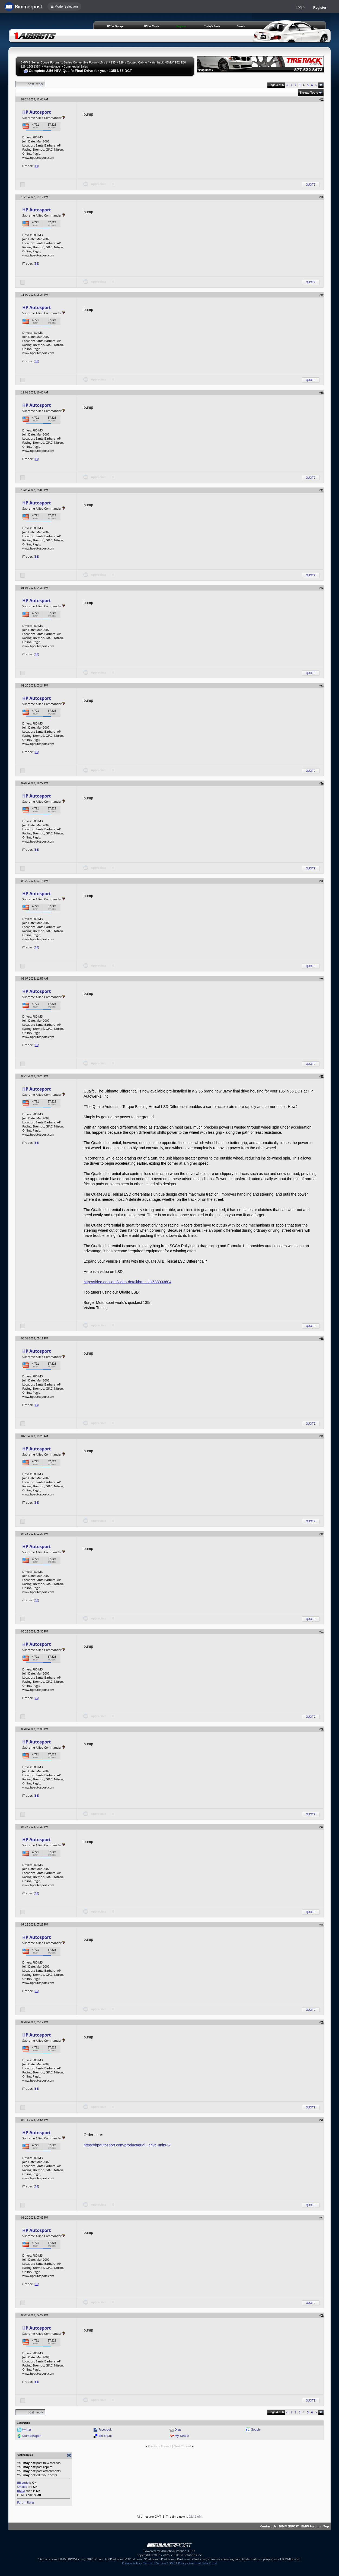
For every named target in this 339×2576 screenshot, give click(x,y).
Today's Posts (212, 26)
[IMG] (21, 2491)
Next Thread (182, 2446)
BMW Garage (115, 26)
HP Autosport (36, 112)
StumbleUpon (31, 2436)
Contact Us (268, 2526)
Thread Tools (308, 92)
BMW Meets (151, 26)
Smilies (22, 2487)
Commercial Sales (75, 66)
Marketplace (52, 66)
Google (256, 2429)
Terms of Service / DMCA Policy (164, 2563)
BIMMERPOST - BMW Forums (300, 2526)
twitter (26, 2429)
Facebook (105, 2429)
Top (326, 2526)
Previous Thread (159, 2446)
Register (319, 7)
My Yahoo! (182, 2436)
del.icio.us (105, 2436)
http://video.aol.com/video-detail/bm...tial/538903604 (127, 1282)
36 (36, 166)
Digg (178, 2429)
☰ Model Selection (64, 6)
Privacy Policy (131, 2563)
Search (241, 26)
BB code (22, 2482)
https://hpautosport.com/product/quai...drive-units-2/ (127, 2145)
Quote (310, 184)
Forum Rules (25, 2502)
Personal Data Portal (202, 2563)
